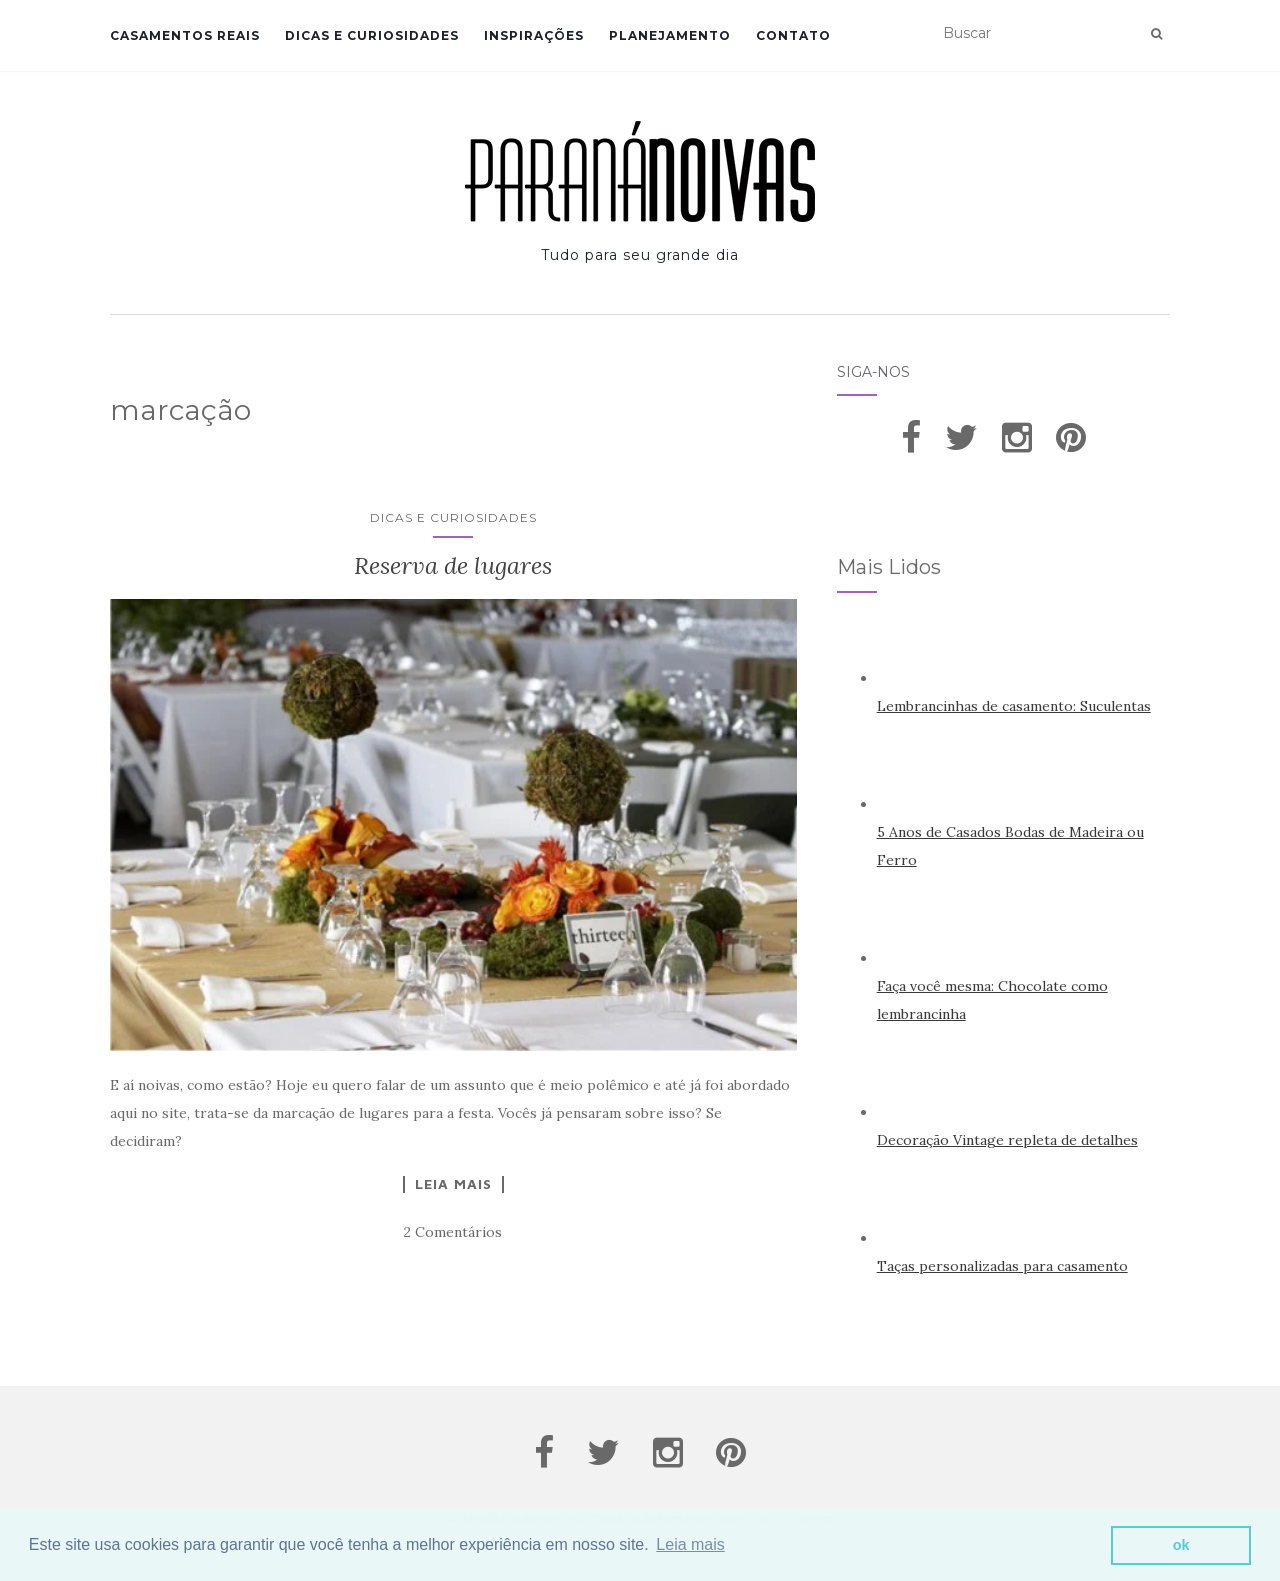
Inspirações (534, 35)
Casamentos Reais (185, 35)
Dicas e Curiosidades (372, 35)
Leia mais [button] (690, 1544)
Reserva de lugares (453, 565)
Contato (793, 35)
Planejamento (670, 35)
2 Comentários (453, 1232)
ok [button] (1181, 1545)
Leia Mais (453, 1184)
